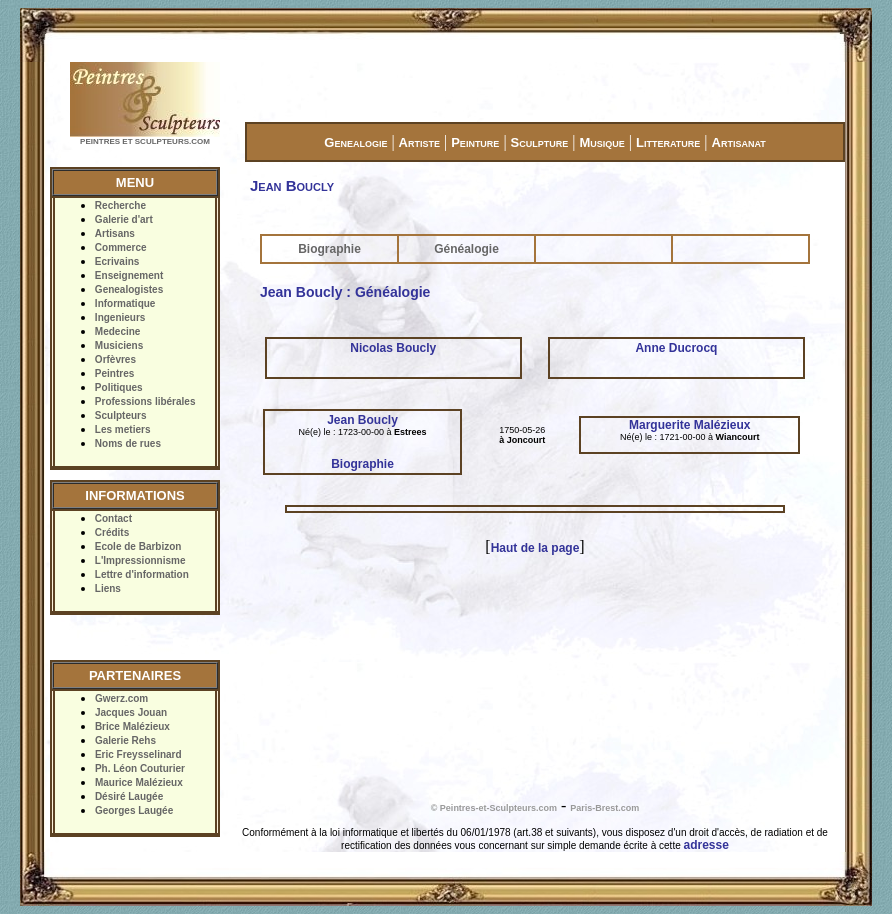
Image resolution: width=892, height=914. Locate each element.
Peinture (475, 142)
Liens (108, 588)
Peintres (114, 373)
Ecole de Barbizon (138, 546)
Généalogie (466, 249)
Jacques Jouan (131, 712)
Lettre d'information (142, 574)
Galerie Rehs (125, 740)
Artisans (115, 233)
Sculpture (540, 142)
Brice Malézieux (132, 726)
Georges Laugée (134, 810)
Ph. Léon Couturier (140, 768)
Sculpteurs (121, 415)
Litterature (668, 142)
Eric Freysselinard (138, 754)
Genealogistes (129, 289)
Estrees (410, 432)
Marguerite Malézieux (689, 425)
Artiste (419, 142)
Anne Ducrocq (676, 348)
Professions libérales (145, 401)
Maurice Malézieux (139, 782)
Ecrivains (117, 261)
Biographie (329, 249)
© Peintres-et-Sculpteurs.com (494, 808)
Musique (601, 142)
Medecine (118, 331)
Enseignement (129, 275)
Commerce (121, 247)
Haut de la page (535, 548)
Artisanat (739, 142)
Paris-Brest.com (604, 808)
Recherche (120, 205)
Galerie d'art (124, 219)
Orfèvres (115, 359)
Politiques (119, 387)
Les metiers (123, 429)
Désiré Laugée (129, 796)
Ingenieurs (120, 317)
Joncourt (526, 440)
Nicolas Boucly (393, 348)
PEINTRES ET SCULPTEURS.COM (145, 141)
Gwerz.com (121, 698)
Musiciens (119, 345)
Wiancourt (738, 437)
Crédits (112, 532)
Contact (113, 518)
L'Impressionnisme (140, 560)
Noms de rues (128, 443)
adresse (706, 845)
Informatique (125, 303)
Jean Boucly (362, 420)
